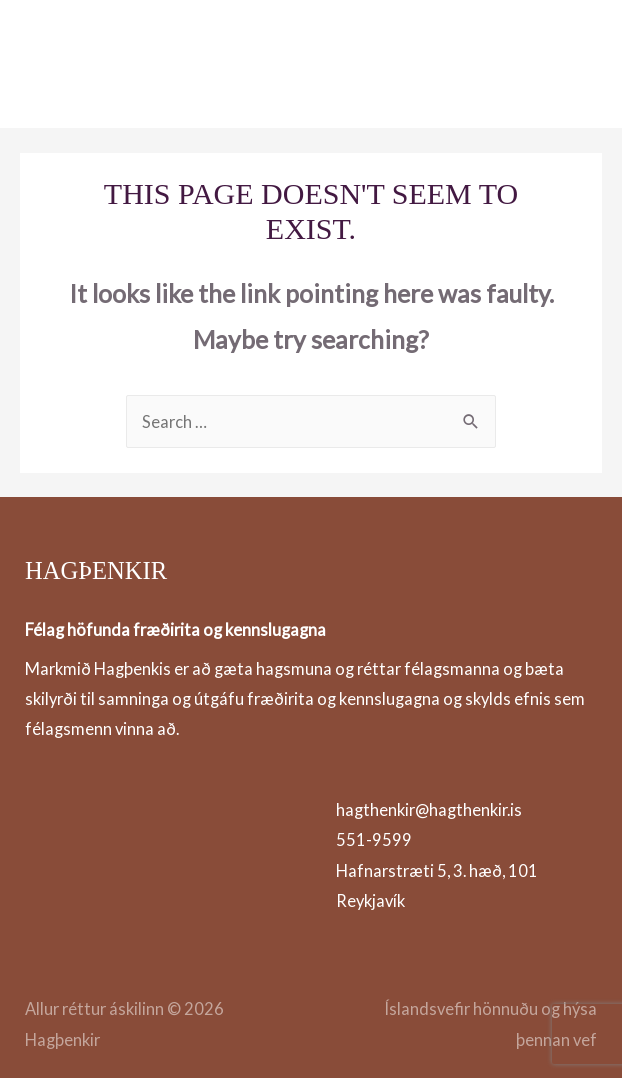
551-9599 (374, 839)
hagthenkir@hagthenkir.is (429, 809)
